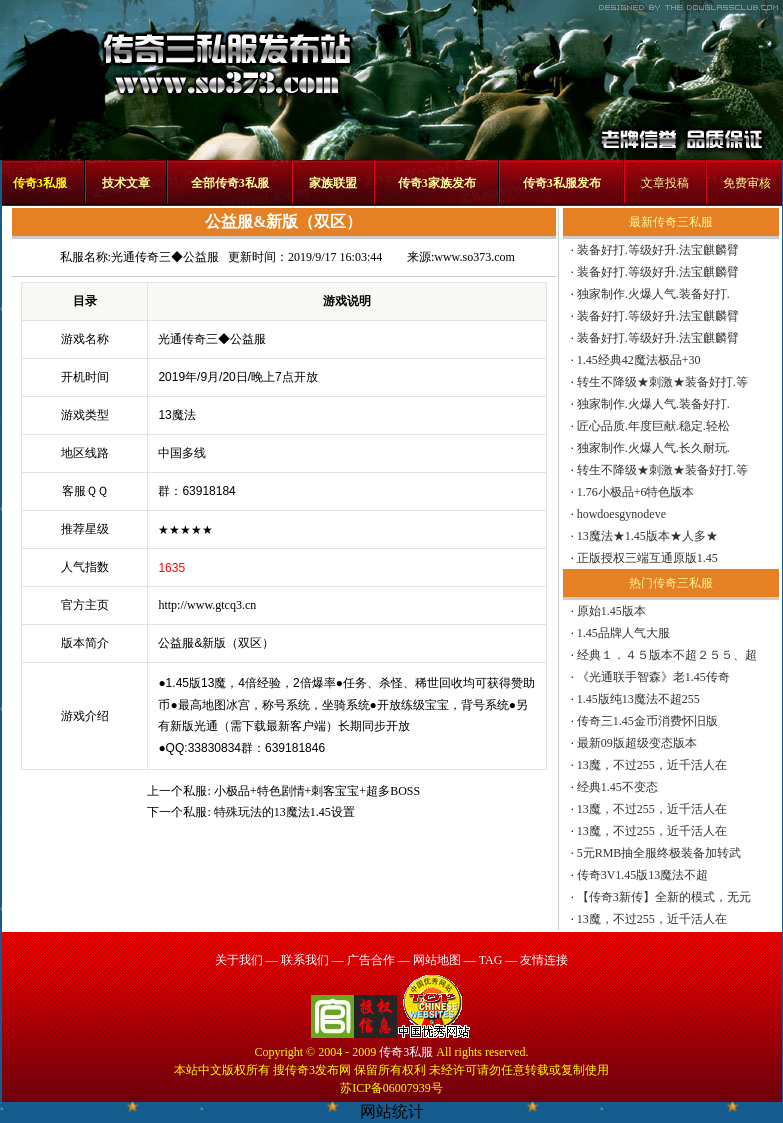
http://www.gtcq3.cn (207, 605)
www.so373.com (474, 257)
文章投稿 (665, 183)
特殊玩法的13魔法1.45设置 (284, 812)
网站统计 (392, 1111)
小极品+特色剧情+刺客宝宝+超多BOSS (317, 791)
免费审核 (747, 183)
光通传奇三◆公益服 (165, 257)
